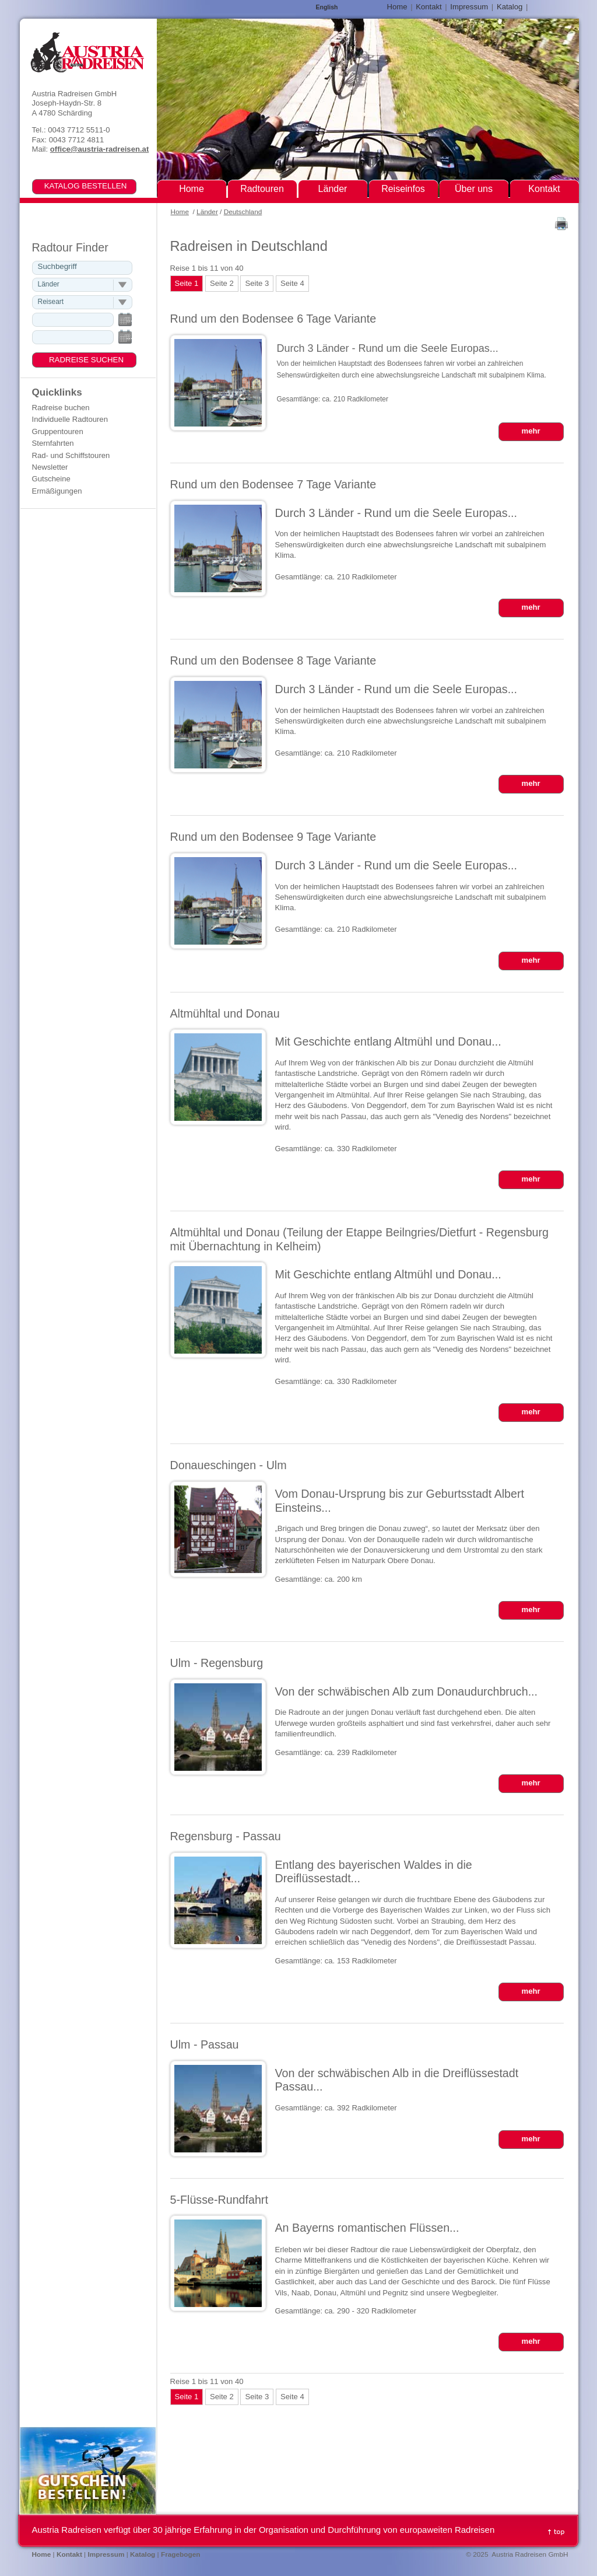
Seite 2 (222, 283)
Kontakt (428, 6)
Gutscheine (51, 478)
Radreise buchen (61, 407)
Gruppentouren (57, 431)
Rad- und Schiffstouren (71, 455)
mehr (530, 431)
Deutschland (243, 212)
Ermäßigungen (57, 491)
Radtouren (262, 189)
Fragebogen (181, 2554)
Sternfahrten (53, 443)
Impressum (469, 6)
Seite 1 (187, 283)
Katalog (509, 6)
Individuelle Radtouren (70, 419)
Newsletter (50, 467)
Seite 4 (292, 283)
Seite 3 (257, 283)
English (327, 7)
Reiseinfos (403, 189)
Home (180, 212)
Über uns (474, 189)
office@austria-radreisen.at (99, 149)
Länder (207, 212)
